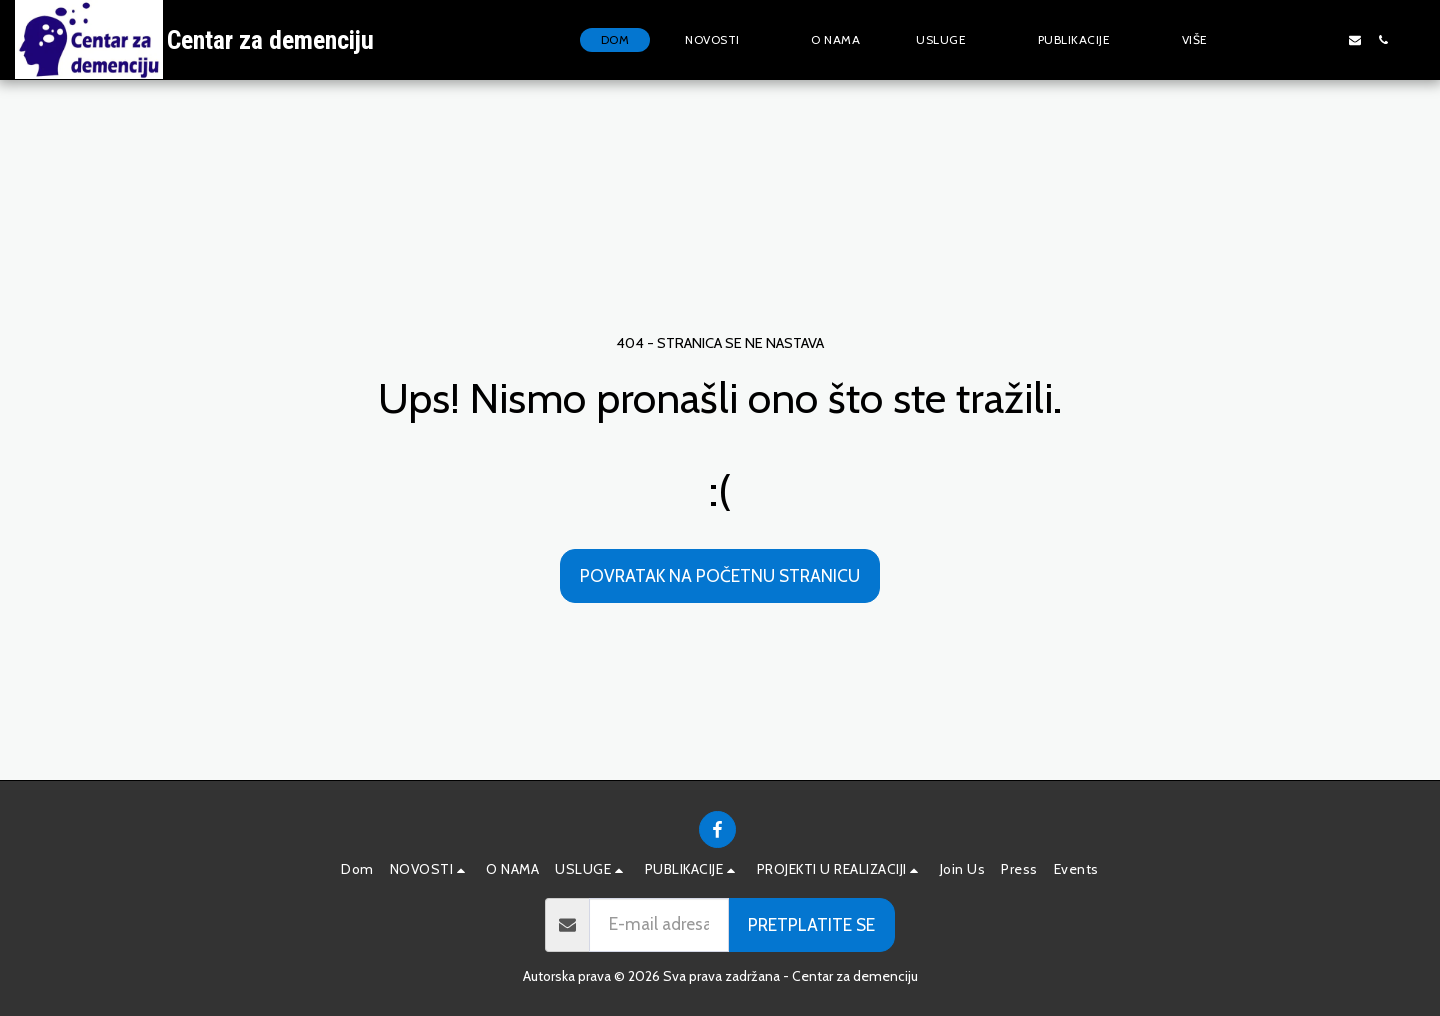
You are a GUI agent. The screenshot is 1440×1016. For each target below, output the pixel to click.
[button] (720, 40)
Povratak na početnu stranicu (720, 575)
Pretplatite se (811, 924)
